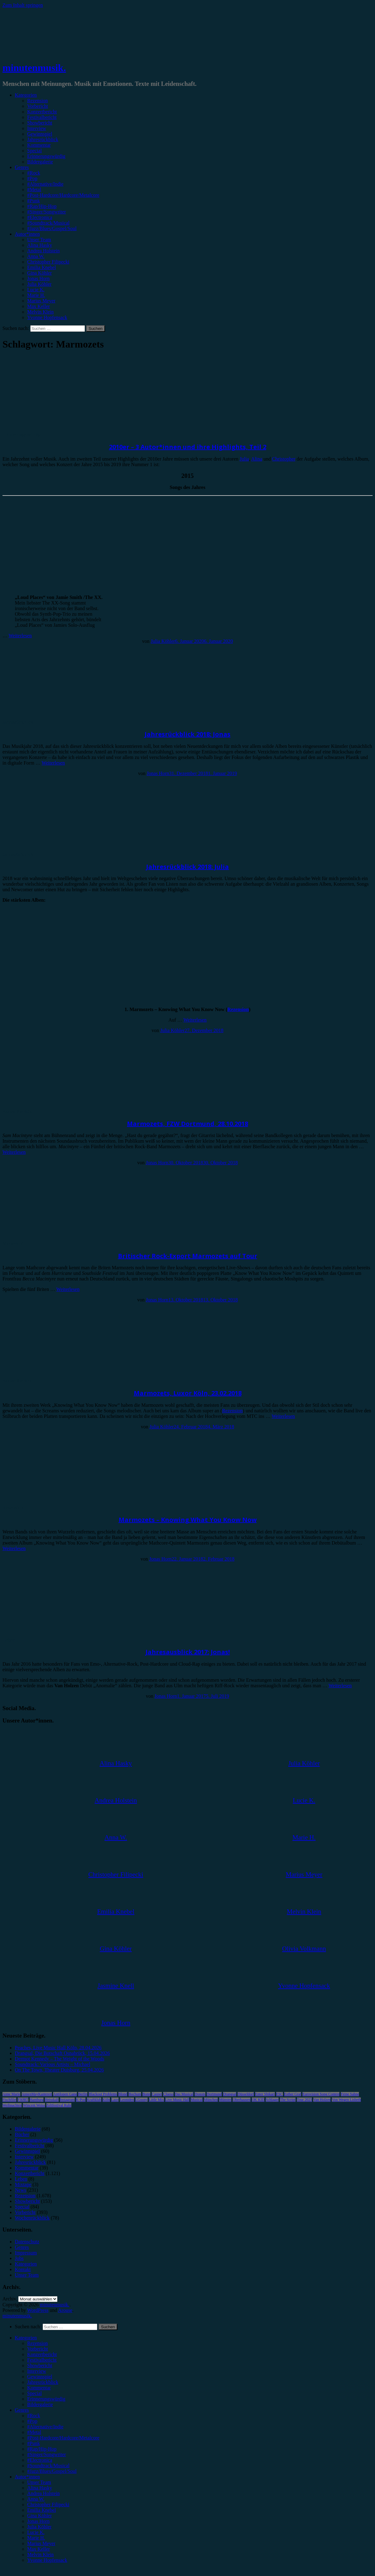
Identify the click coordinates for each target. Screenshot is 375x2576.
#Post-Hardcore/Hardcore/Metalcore (63, 195)
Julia (244, 459)
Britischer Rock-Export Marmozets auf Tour (187, 1256)
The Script (287, 2099)
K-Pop (81, 2099)
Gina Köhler (39, 273)
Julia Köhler (39, 284)
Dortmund (214, 2094)
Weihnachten (12, 2105)
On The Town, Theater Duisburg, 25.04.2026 (59, 2069)
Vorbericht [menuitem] (37, 2348)
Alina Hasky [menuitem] (39, 2487)
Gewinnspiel (39, 134)
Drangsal (229, 2094)
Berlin (82, 2094)
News (20, 2190)
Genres (22, 167)
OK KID (258, 2099)
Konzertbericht (42, 111)
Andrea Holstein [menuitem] (43, 2493)
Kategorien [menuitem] (26, 2337)
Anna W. (35, 256)
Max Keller (38, 306)
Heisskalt (52, 2099)
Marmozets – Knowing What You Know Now (188, 1520)
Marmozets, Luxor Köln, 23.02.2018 (188, 1393)
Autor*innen (27, 234)
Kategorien (26, 95)
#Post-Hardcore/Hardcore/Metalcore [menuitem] (63, 2437)
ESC (279, 2094)
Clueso (168, 2094)
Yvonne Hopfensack (47, 317)
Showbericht (39, 122)
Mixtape (23, 2184)
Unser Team (39, 239)
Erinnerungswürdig (46, 156)
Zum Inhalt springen (22, 5)
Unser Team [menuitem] (39, 2482)
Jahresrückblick (42, 139)
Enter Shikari (265, 2094)
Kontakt (23, 2269)
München (211, 2099)
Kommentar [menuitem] (39, 2387)
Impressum (26, 2252)
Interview (36, 128)
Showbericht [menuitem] (39, 2365)
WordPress (37, 2310)
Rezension (37, 100)
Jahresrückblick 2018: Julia (187, 866)
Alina (256, 459)
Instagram (67, 2099)
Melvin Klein (40, 311)
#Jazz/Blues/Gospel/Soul (52, 228)
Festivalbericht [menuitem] (42, 2360)
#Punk (33, 200)
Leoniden (127, 2099)
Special (34, 150)
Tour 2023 (304, 2099)
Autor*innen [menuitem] (27, 2476)
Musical (197, 2099)
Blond (122, 2094)
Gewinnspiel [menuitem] (39, 2376)
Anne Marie (11, 2094)
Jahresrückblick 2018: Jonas (187, 734)
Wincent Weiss (34, 2105)
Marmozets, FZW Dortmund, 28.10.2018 (187, 1123)
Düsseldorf (246, 2094)
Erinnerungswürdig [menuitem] (46, 2398)
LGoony (141, 2099)
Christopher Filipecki (48, 261)
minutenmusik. (34, 67)
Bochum (135, 2094)
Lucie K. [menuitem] (35, 2532)
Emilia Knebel (41, 267)
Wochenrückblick (32, 2217)
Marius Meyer (41, 300)
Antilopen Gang (65, 2094)
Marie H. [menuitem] (36, 2537)
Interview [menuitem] (36, 2371)
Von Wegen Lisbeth (346, 2099)
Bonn (146, 2094)
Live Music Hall (177, 2099)
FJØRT (23, 2099)
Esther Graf (292, 2094)
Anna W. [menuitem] (35, 2499)
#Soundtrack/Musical (48, 223)
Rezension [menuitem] (37, 2343)
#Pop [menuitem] (32, 2421)
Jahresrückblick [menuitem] (42, 2382)
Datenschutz (27, 2241)
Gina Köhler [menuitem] (39, 2515)
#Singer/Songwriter (46, 211)
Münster (225, 2099)
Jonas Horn (38, 278)
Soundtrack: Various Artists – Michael (52, 2064)
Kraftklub (94, 2099)
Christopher (284, 459)
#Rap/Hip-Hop (42, 206)
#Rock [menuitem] (33, 2415)
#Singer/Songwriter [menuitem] (46, 2454)
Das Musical (184, 2094)
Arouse (65, 2310)
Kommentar (39, 145)
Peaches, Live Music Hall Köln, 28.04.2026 (58, 2047)
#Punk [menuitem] (33, 2443)
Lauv (115, 2099)
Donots (200, 2094)
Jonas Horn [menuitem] (38, 2521)
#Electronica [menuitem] (39, 2460)
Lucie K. (35, 289)
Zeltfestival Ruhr (59, 2105)
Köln (106, 2099)
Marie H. (36, 295)
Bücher (22, 2134)
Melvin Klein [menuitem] (40, 2554)
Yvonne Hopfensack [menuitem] (47, 2560)
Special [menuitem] (34, 2393)
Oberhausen (241, 2099)
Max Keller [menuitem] (38, 2549)
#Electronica (39, 217)
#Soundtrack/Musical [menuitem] (48, 2465)
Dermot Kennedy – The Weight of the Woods (59, 2058)
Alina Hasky (39, 245)
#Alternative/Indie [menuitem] (45, 2426)
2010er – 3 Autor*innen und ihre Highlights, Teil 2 (187, 447)
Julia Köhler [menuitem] (39, 2526)
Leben (8, 1639)
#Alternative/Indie (45, 184)
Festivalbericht (42, 117)
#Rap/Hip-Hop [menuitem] (42, 2449)
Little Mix (156, 2099)
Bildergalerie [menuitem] (40, 2404)
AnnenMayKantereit (37, 2094)
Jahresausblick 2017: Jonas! (187, 1652)
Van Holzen (322, 2099)
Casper (157, 2094)
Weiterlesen (20, 635)
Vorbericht (37, 106)
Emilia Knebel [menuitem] (41, 2510)
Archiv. (9, 2298)
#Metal (34, 189)
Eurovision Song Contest (320, 2094)
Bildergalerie (40, 161)
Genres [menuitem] (22, 2410)
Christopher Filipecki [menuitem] (48, 2504)
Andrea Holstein (43, 250)
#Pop (32, 178)
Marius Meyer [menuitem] (41, 2543)
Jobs (19, 2258)
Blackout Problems (103, 2094)
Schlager (272, 2099)
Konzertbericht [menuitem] (42, 2354)
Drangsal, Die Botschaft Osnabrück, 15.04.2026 (62, 2053)
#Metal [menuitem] (34, 2432)
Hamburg (37, 2099)
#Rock (33, 172)
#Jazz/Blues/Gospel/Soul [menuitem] (52, 2471)
